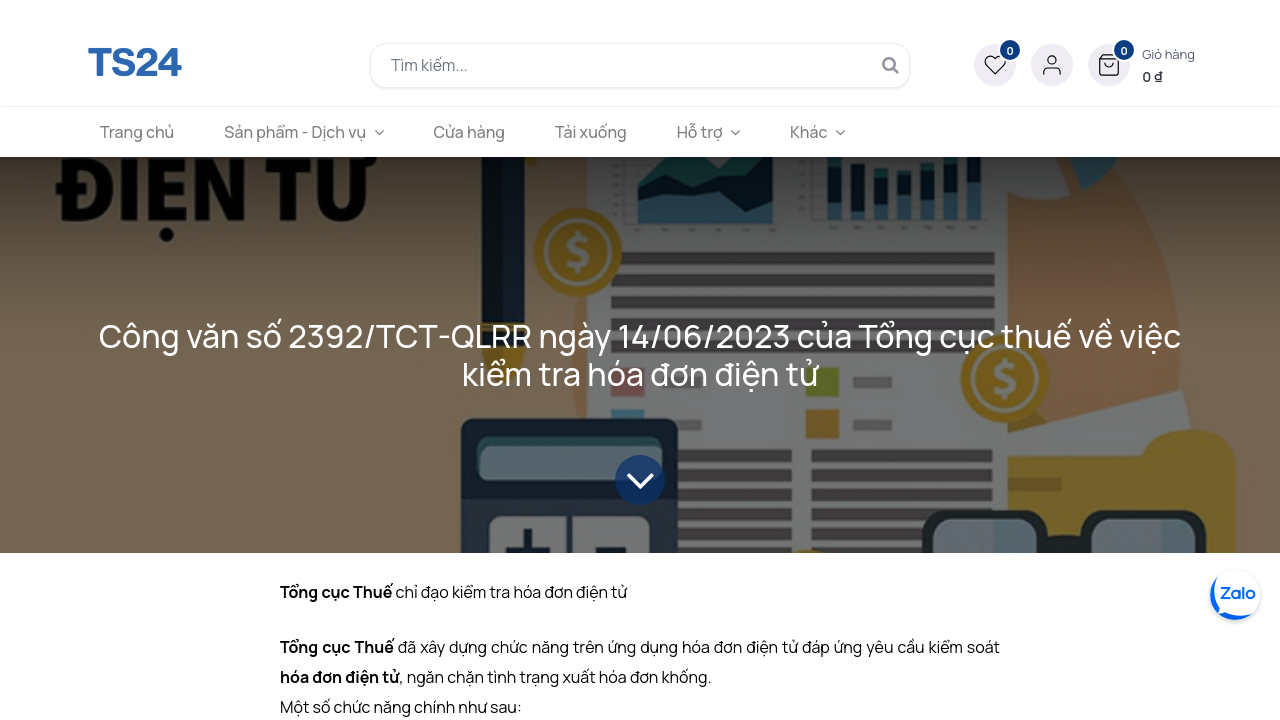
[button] (1141, 65)
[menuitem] (137, 132)
